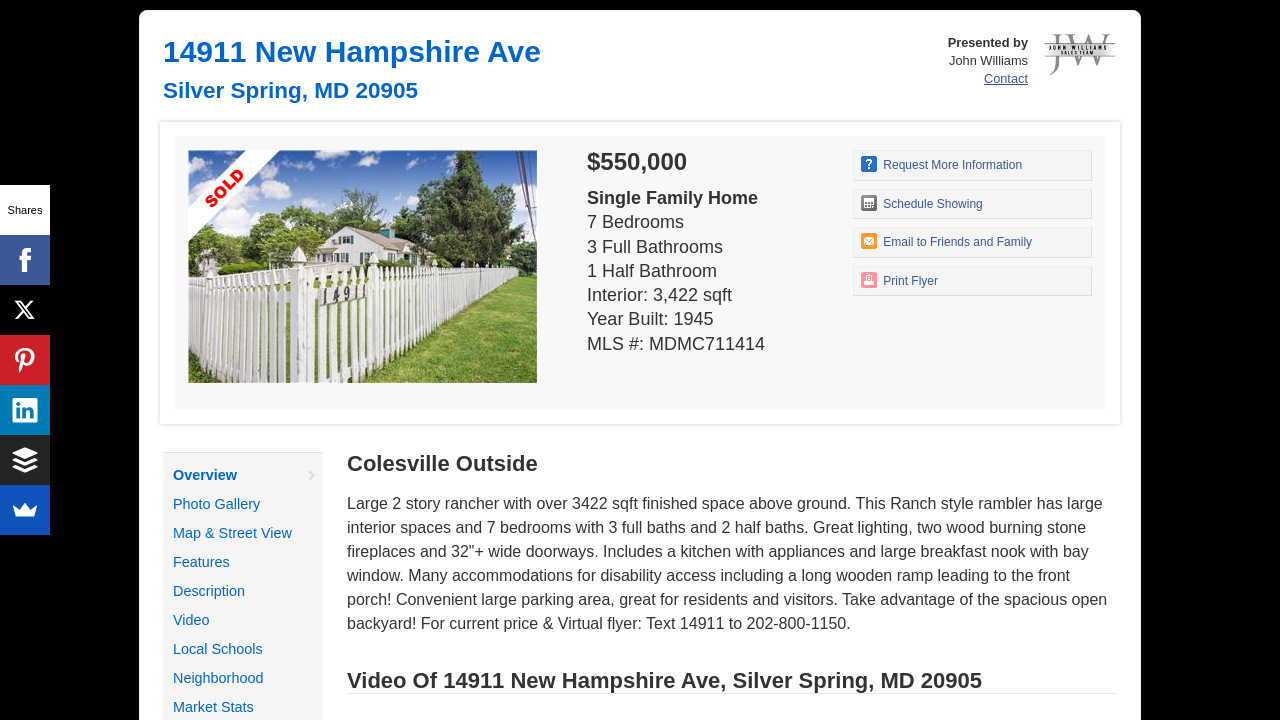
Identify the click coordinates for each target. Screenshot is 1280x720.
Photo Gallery (216, 504)
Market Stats (213, 707)
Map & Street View (232, 533)
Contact (1006, 78)
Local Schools (218, 649)
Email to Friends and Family (946, 241)
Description (209, 591)
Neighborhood (218, 678)
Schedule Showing (922, 203)
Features (201, 562)
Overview (205, 475)
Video (191, 620)
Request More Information (941, 164)
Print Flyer (899, 280)
